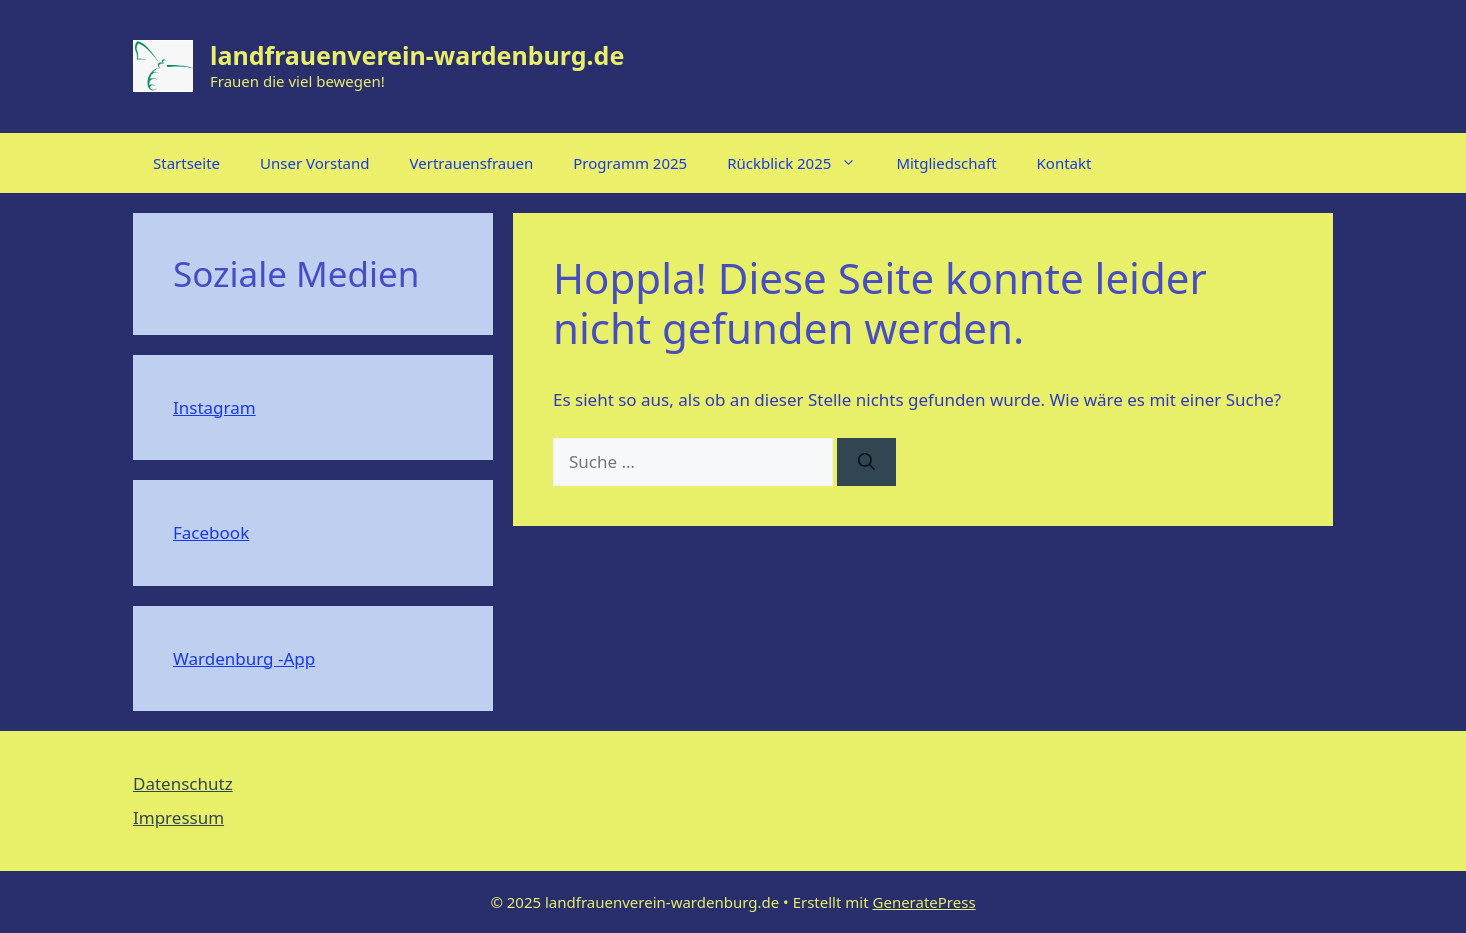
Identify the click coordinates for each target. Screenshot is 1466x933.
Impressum (178, 817)
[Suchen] (866, 462)
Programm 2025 (630, 163)
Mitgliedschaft (946, 163)
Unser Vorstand (314, 163)
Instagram (214, 407)
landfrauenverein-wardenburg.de (417, 55)
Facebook (211, 532)
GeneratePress (924, 902)
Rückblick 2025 (801, 163)
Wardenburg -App (244, 658)
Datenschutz (183, 783)
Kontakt (1064, 163)
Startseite (186, 163)
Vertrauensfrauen (472, 163)
